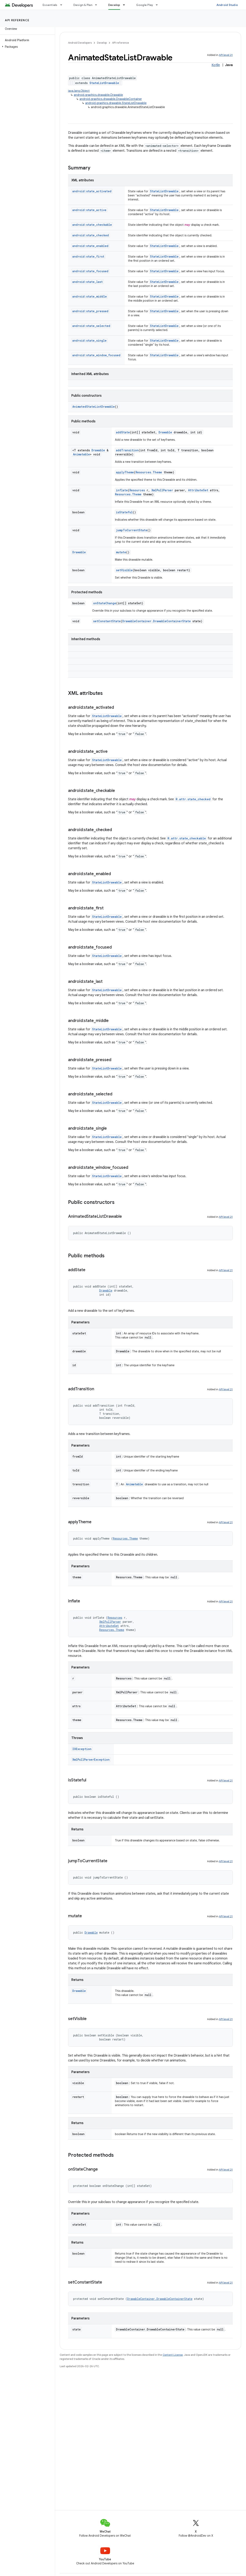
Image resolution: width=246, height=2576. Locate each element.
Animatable (81, 454)
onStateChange (104, 603)
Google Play (144, 5)
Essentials (50, 5)
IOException (82, 1749)
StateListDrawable (104, 83)
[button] (26, 46)
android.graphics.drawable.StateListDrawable (116, 103)
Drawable (165, 432)
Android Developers (80, 42)
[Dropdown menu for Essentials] (62, 5)
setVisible (124, 570)
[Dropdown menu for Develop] (125, 5)
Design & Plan (82, 5)
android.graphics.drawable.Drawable (98, 95)
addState (123, 432)
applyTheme (125, 472)
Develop (102, 42)
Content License (173, 2355)
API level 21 (226, 55)
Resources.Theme (149, 472)
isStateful (124, 512)
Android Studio (227, 5)
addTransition (127, 450)
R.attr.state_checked (193, 799)
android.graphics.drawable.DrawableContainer (110, 99)
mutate (121, 552)
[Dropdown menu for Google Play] (158, 5)
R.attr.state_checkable (187, 838)
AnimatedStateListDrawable (93, 406)
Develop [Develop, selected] (114, 5)
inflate (122, 490)
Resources (137, 490)
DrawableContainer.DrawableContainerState (156, 621)
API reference (17, 20)
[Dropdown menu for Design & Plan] (97, 5)
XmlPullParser (162, 490)
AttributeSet (198, 490)
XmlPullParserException (91, 1759)
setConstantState (107, 621)
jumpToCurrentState (131, 530)
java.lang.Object (79, 91)
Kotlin (216, 65)
